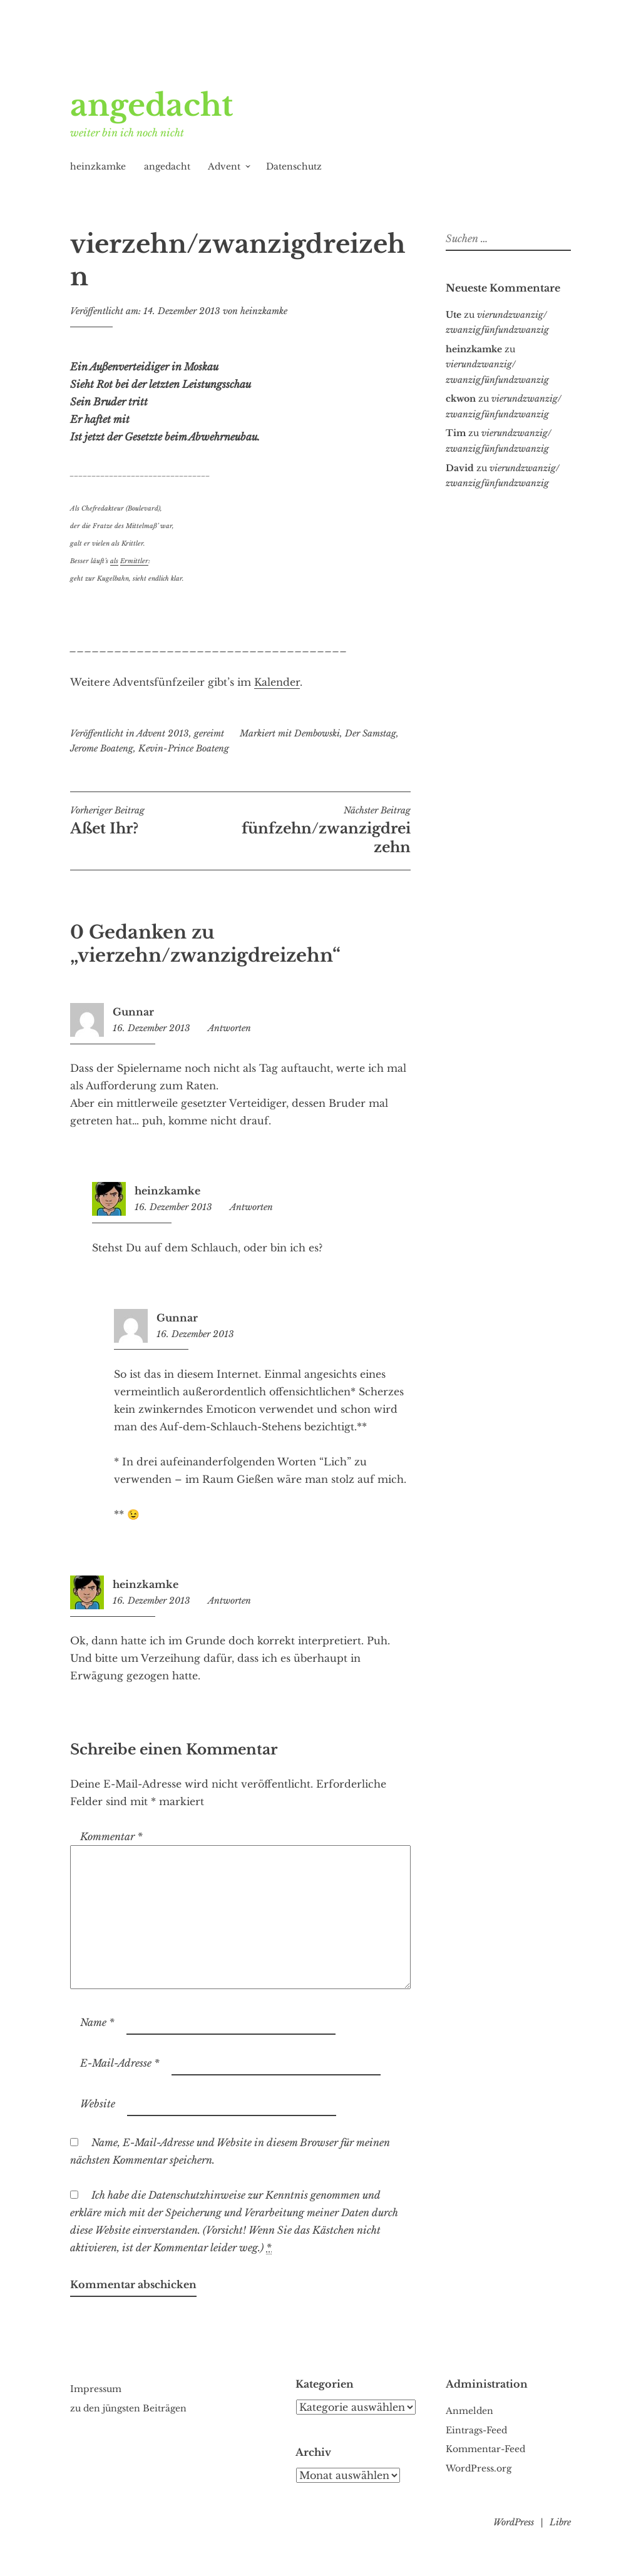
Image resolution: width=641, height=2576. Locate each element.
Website (97, 2103)
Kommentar (111, 1836)
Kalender (277, 682)
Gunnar (133, 1011)
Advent (224, 166)
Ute (453, 314)
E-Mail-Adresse (120, 2063)
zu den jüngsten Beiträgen (128, 2408)
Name (97, 2022)
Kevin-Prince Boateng (183, 748)
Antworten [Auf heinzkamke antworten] (251, 1207)
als (114, 561)
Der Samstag (370, 733)
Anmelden (469, 2410)
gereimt (209, 733)
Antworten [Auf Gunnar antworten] (229, 1028)
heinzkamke (98, 166)
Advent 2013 (162, 733)
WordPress (513, 2522)
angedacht (151, 105)
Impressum (95, 2389)
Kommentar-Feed (485, 2449)
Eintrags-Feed (476, 2430)
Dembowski (317, 733)
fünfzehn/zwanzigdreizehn (325, 830)
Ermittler (134, 561)
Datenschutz (294, 166)
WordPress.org (478, 2468)
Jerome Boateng (101, 748)
